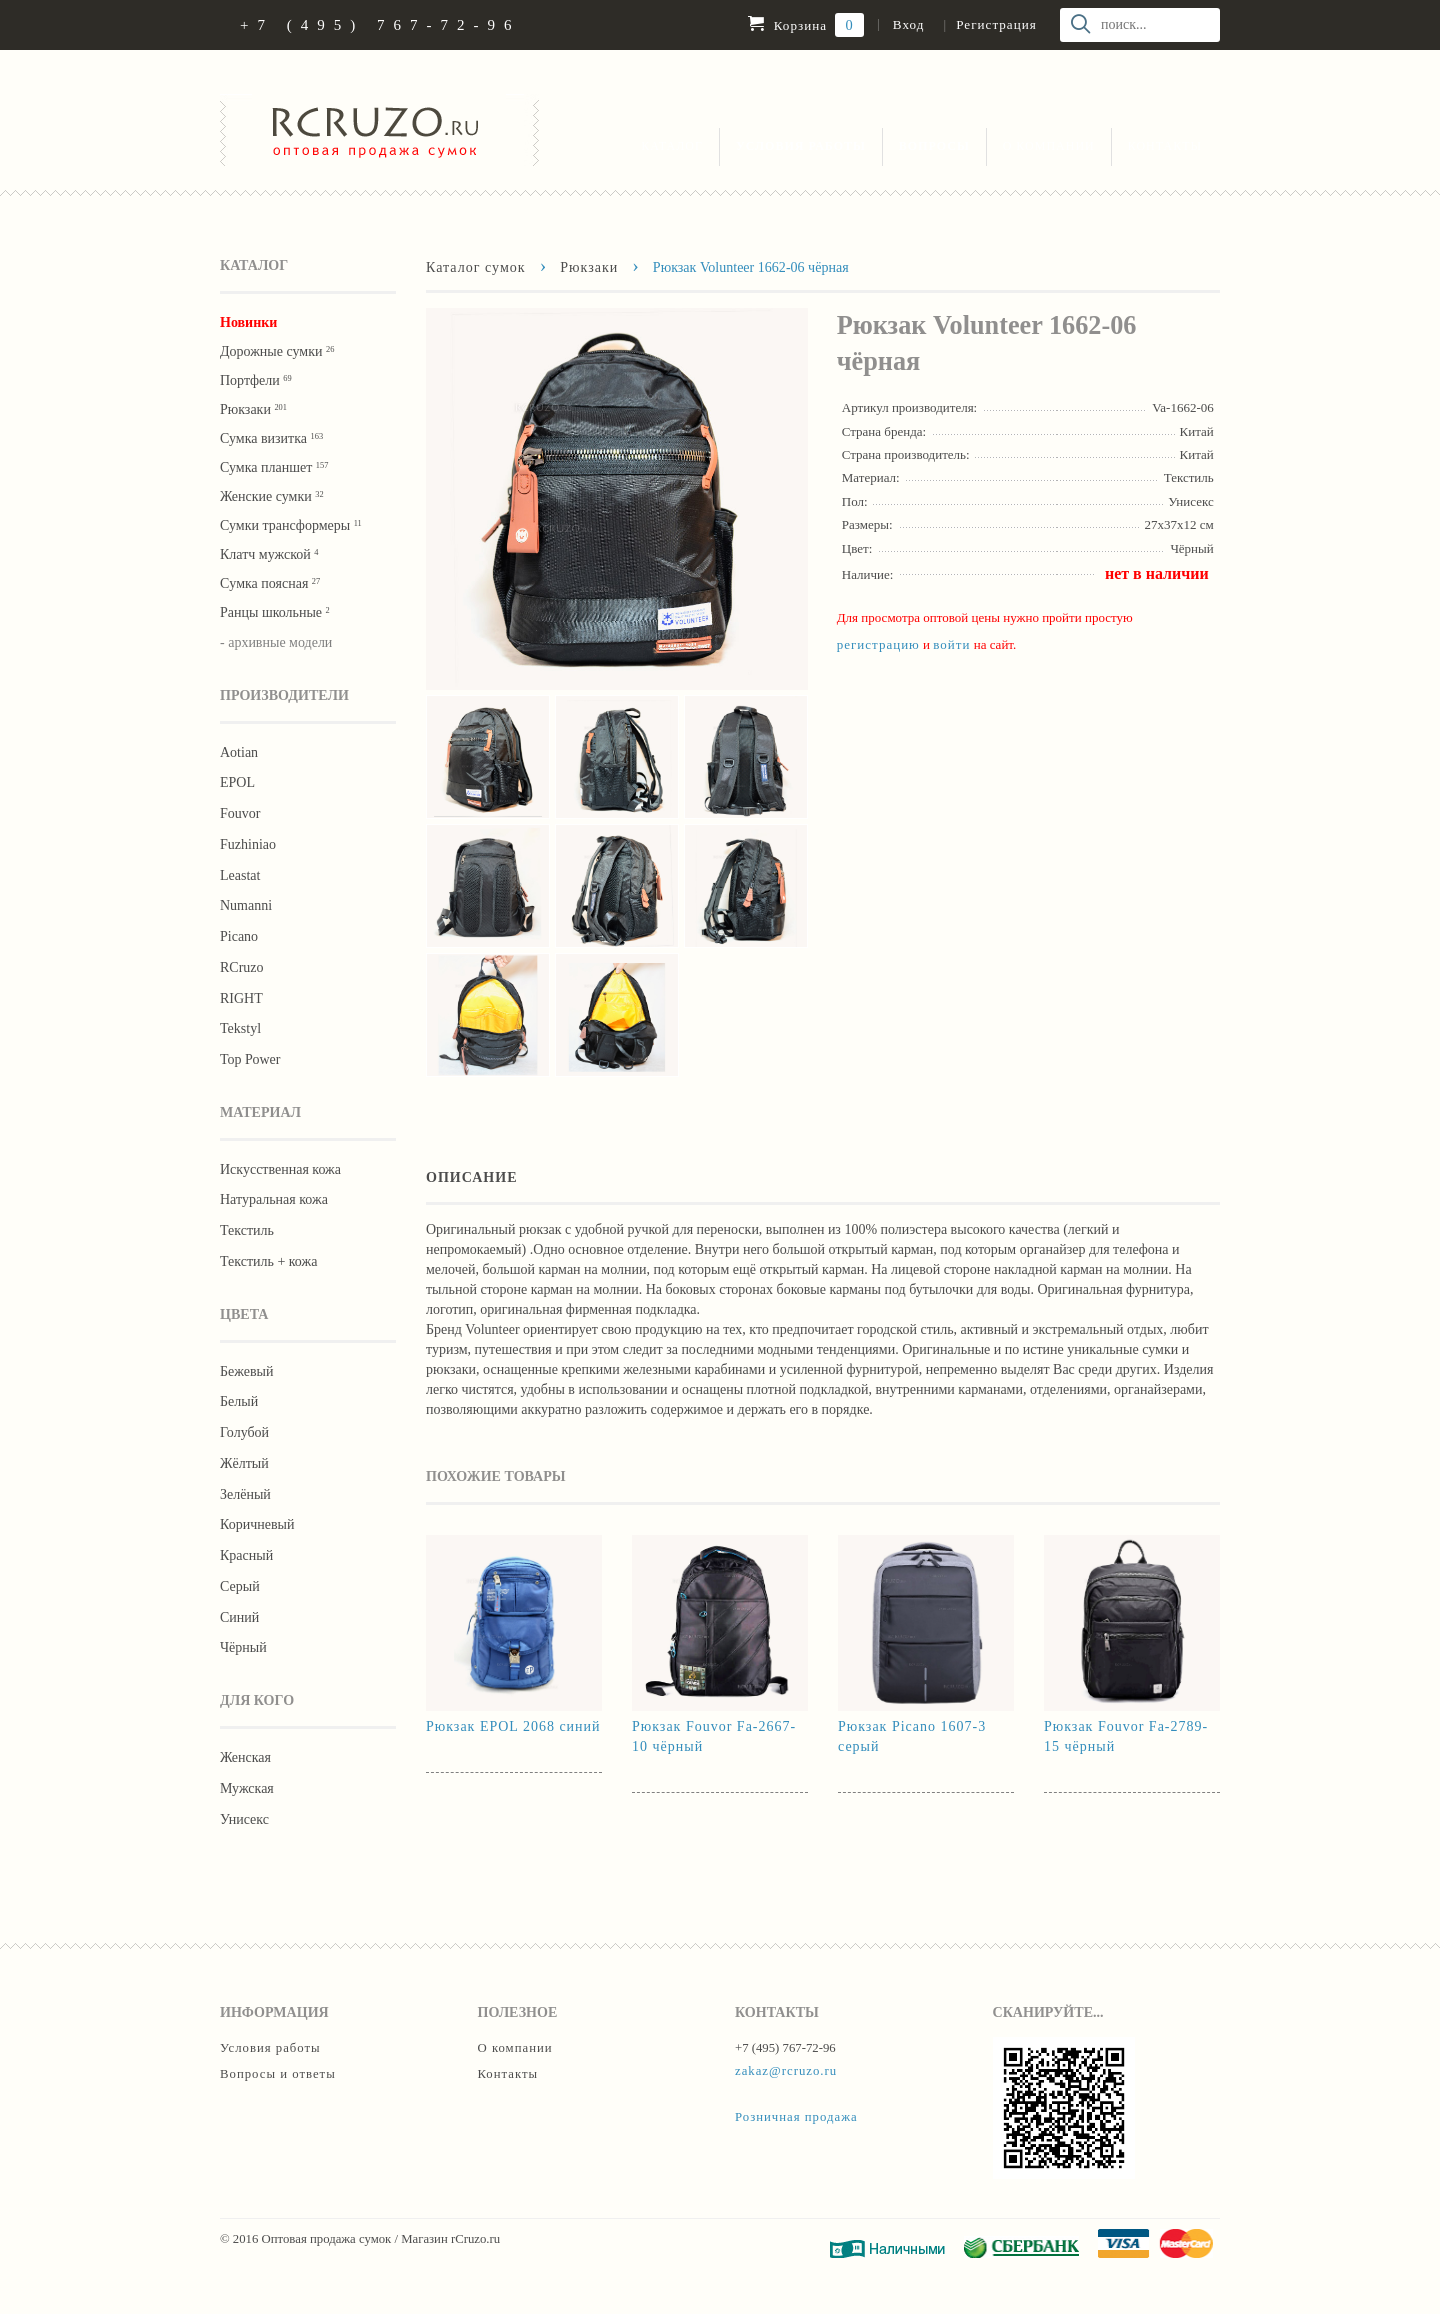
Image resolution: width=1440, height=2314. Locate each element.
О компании (1049, 146)
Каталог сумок (476, 267)
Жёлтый (244, 1463)
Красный (246, 1555)
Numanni (246, 905)
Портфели (256, 380)
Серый (240, 1586)
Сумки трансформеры (291, 525)
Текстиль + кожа (268, 1261)
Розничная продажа (796, 2117)
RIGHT (241, 998)
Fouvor (240, 813)
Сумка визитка (271, 438)
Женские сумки (272, 496)
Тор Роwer (250, 1059)
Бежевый (246, 1371)
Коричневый (257, 1524)
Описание (472, 1177)
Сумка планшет (274, 467)
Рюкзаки (253, 409)
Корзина (805, 25)
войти (951, 644)
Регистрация (996, 24)
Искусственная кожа (280, 1169)
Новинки (248, 322)
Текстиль (247, 1230)
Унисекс (244, 1819)
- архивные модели (276, 642)
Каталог (672, 146)
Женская (245, 1757)
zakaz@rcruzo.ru (786, 2071)
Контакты (1165, 146)
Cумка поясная (270, 583)
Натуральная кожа (274, 1199)
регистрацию (878, 644)
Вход (908, 24)
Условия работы (801, 146)
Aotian (239, 752)
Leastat (240, 875)
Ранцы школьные (275, 612)
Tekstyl (240, 1028)
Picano (239, 936)
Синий (239, 1617)
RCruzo (242, 967)
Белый (239, 1401)
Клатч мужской (269, 554)
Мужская (247, 1788)
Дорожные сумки (277, 351)
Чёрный (243, 1647)
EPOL (237, 782)
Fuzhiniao (248, 844)
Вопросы (934, 146)
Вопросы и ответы (278, 2074)
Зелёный (245, 1494)
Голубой (244, 1432)
